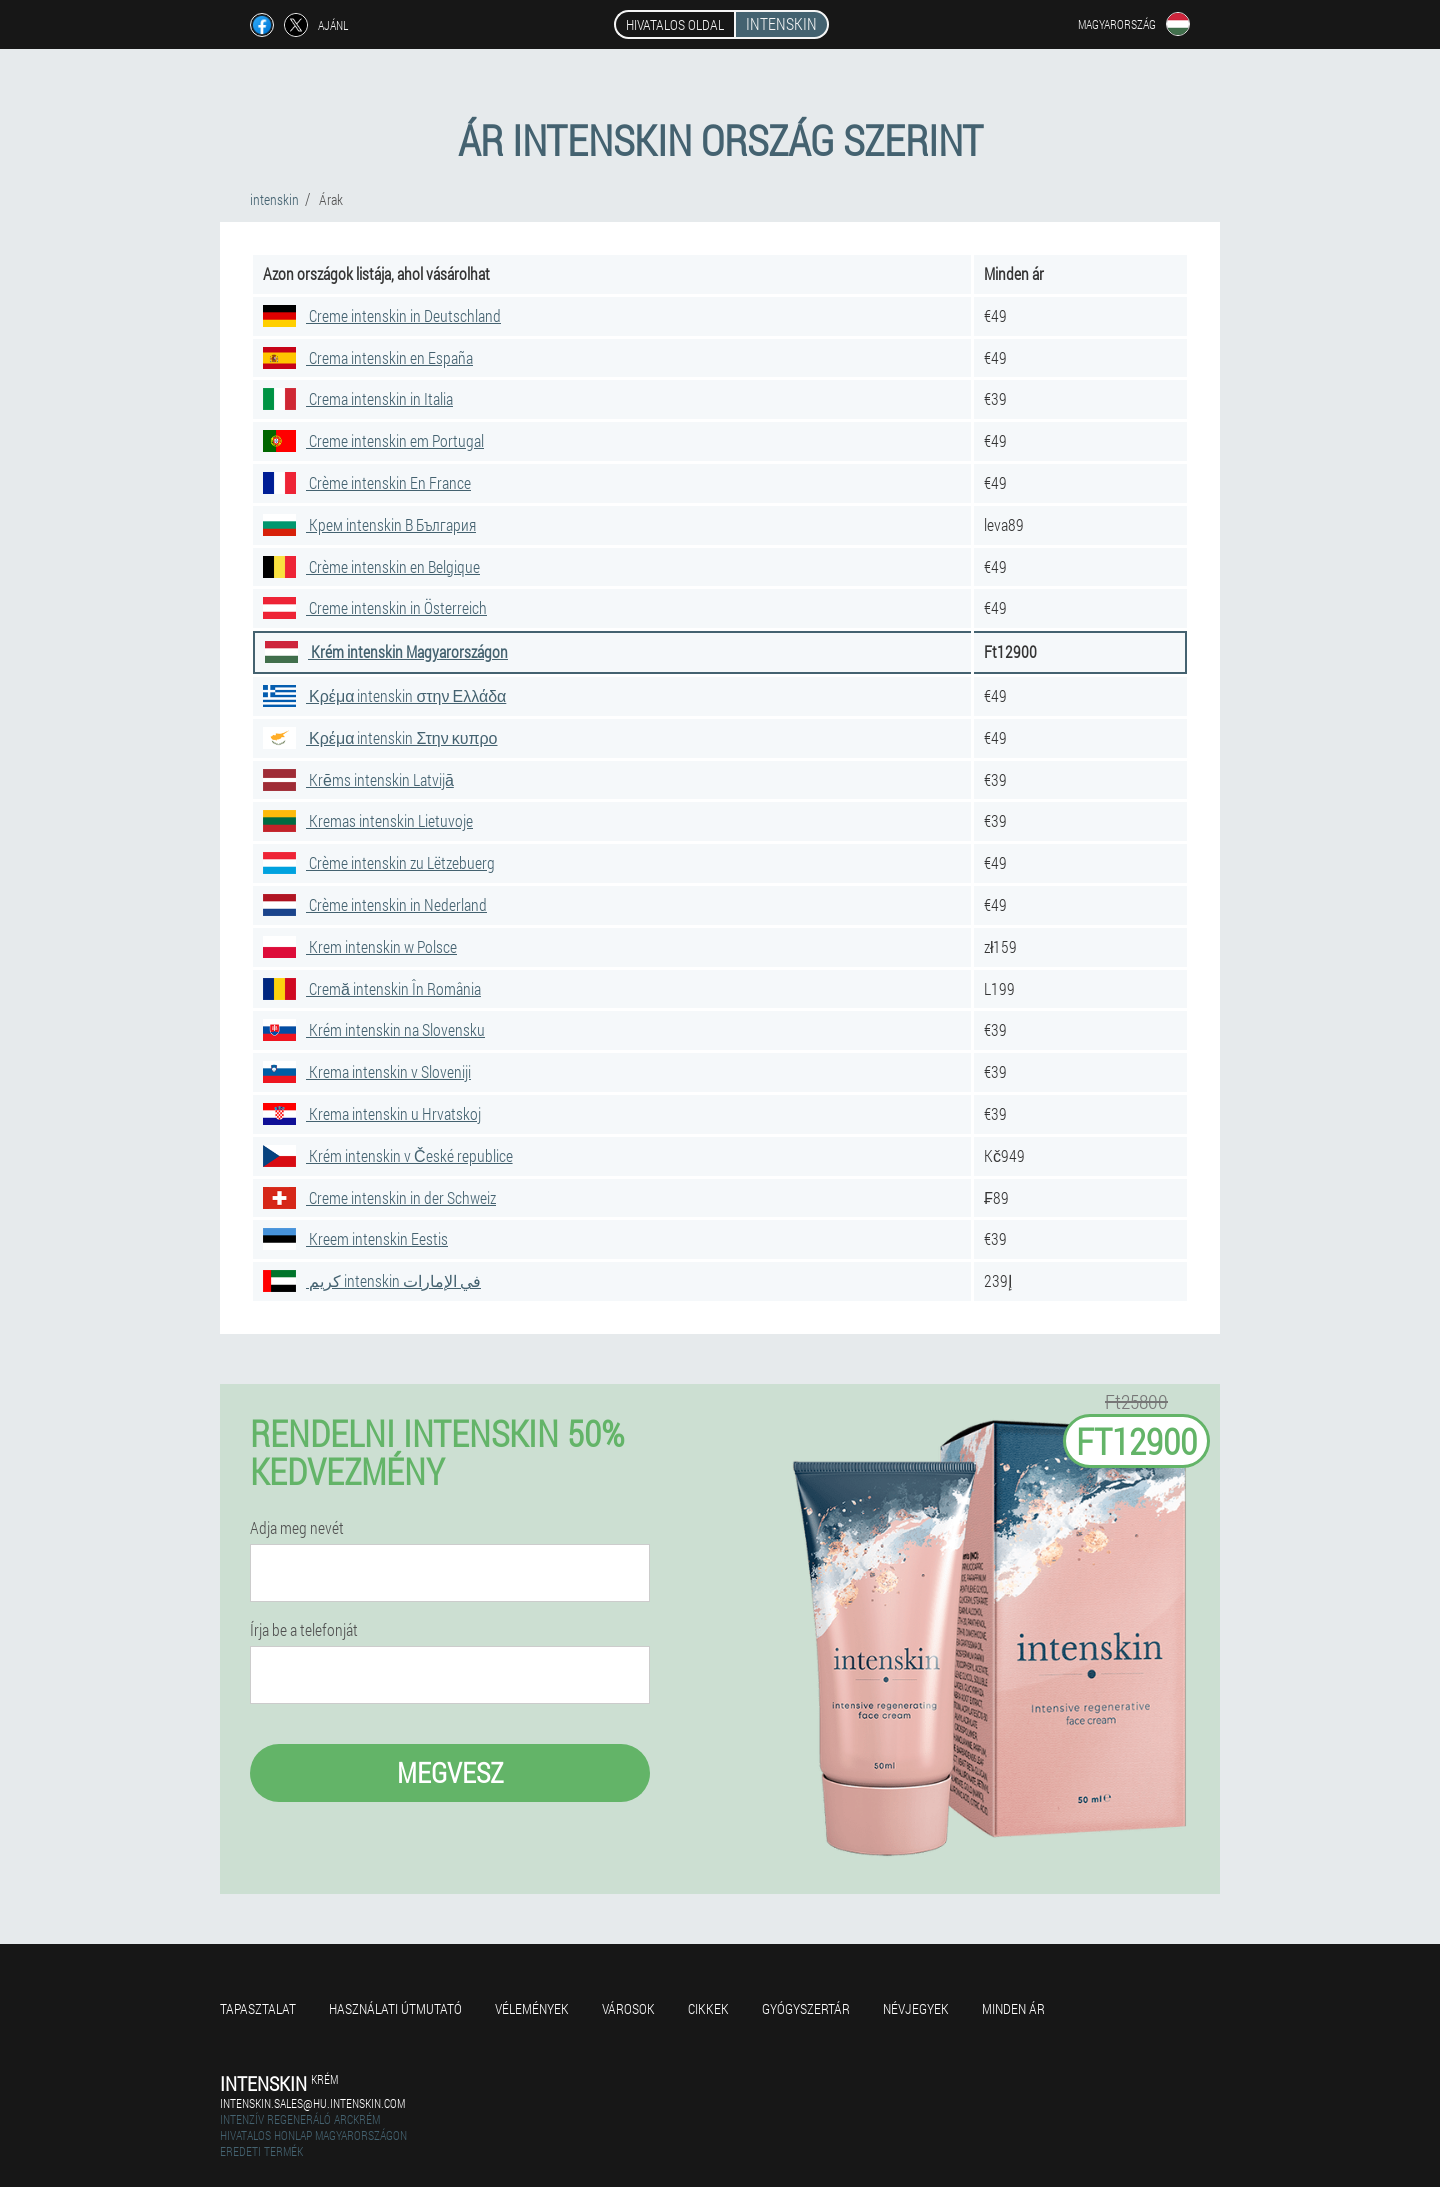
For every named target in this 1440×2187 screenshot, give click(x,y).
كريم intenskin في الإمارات (372, 1280)
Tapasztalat (258, 2008)
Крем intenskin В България (369, 524)
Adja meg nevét (297, 1528)
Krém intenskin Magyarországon (386, 651)
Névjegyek (916, 2008)
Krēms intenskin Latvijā (358, 779)
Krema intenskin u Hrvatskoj (372, 1113)
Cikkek (708, 2008)
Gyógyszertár (806, 2008)
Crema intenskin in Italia (358, 398)
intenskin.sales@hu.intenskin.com (312, 2103)
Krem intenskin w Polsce (360, 946)
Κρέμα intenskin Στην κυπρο (380, 737)
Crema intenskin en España (368, 357)
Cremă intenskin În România (372, 988)
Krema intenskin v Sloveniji (367, 1071)
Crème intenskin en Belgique (371, 566)
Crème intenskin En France (367, 482)
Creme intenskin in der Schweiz (379, 1197)
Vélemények (532, 2008)
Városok (628, 2008)
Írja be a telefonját (304, 1630)
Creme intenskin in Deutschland (382, 315)
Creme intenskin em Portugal (373, 440)
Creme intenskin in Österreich (375, 607)
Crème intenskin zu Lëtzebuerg (379, 862)
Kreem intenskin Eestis (355, 1238)
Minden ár (1013, 2008)
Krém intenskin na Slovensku (374, 1029)
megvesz (450, 1772)
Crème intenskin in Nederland (375, 904)
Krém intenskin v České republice (388, 1155)
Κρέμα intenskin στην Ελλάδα (384, 695)
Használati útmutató (395, 2008)
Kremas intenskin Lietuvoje (368, 820)
